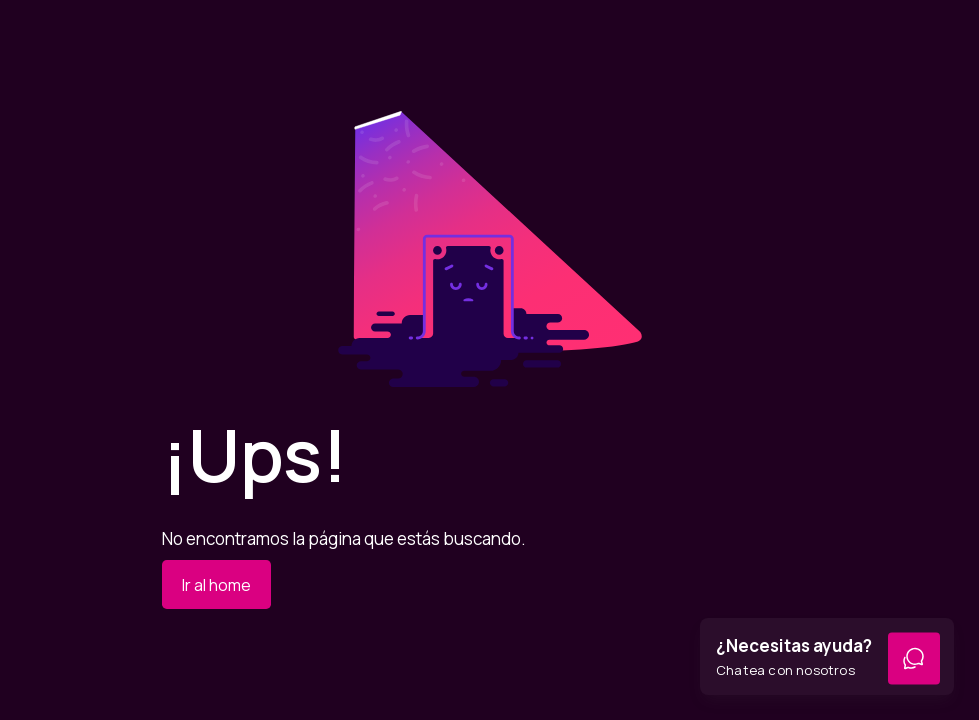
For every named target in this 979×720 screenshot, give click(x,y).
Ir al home (216, 585)
